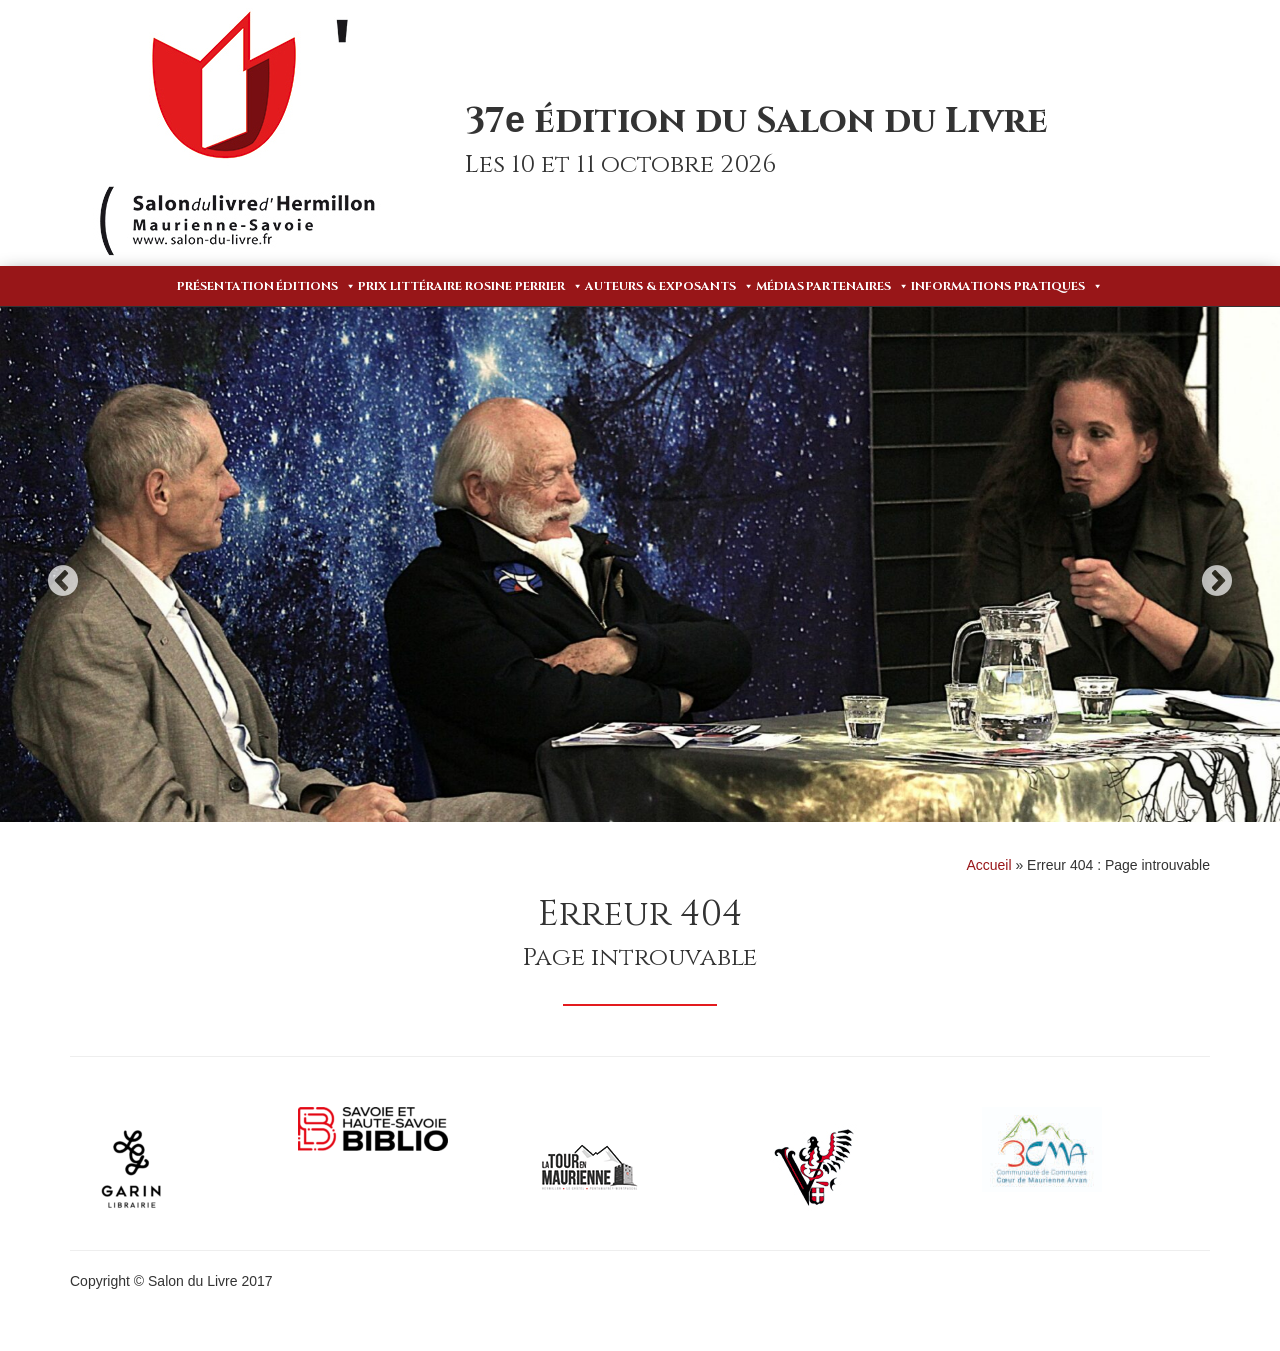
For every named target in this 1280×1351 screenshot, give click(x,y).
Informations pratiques (1007, 286)
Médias (780, 286)
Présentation (225, 286)
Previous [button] (63, 580)
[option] (640, 564)
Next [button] (1217, 580)
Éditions (316, 286)
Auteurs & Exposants (669, 286)
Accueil (988, 865)
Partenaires (857, 286)
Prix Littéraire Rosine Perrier (470, 286)
